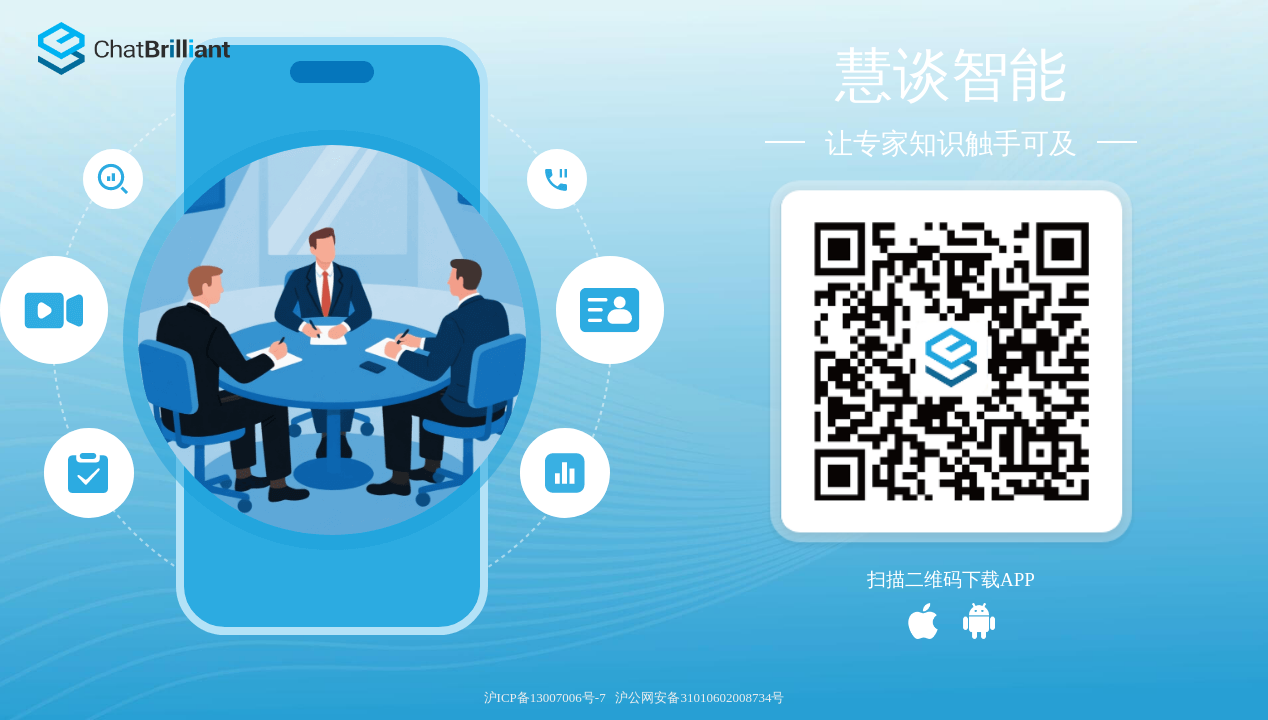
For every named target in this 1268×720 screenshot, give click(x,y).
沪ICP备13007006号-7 (545, 697)
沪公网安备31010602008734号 (699, 697)
